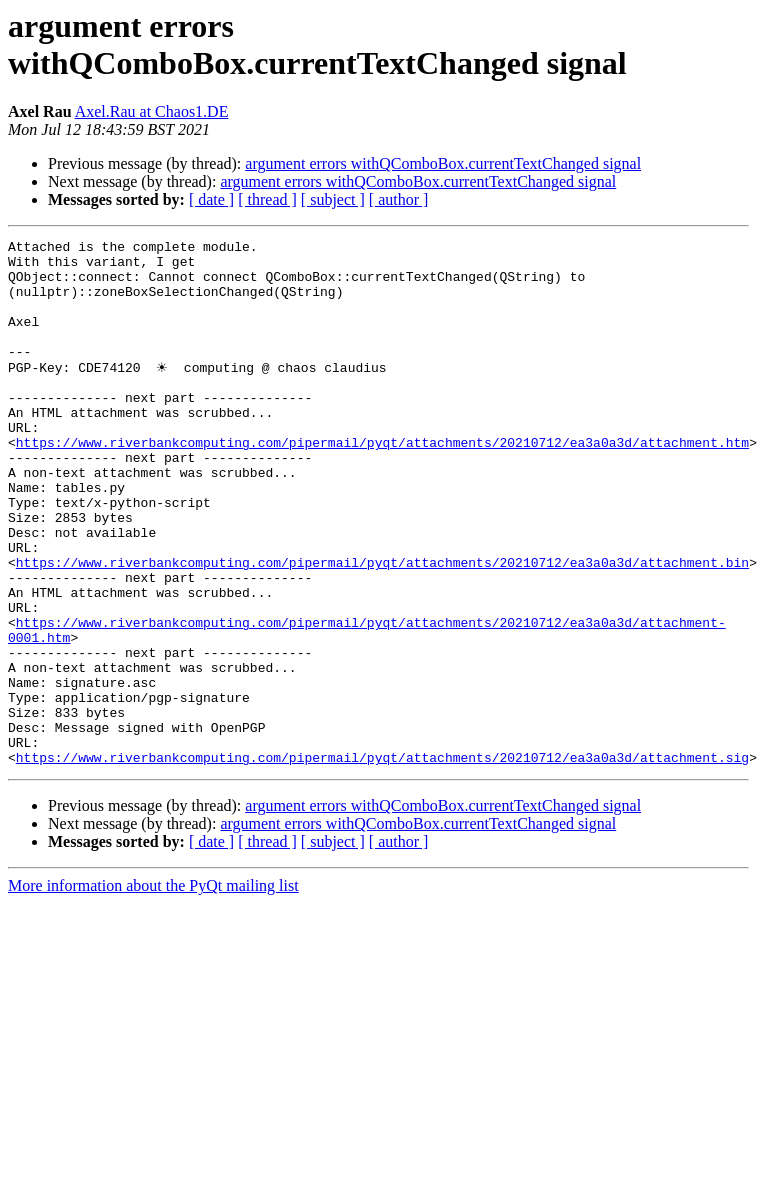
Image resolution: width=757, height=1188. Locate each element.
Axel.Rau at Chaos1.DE (152, 111)
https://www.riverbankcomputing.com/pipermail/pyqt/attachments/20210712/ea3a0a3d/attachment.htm (382, 483)
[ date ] (211, 199)
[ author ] (399, 199)
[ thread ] (267, 199)
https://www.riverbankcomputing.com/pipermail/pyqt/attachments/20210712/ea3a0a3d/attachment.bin (382, 627)
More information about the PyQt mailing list (153, 989)
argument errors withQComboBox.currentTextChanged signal (443, 163)
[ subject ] (333, 199)
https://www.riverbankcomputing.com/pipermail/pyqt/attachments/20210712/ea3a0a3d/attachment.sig (382, 861)
